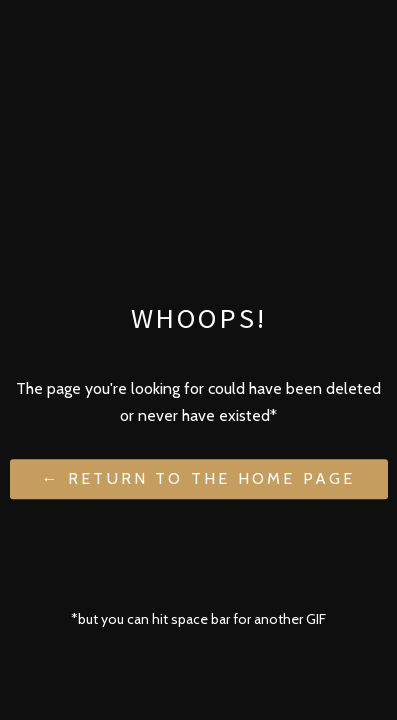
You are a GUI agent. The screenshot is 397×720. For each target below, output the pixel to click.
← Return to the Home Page (199, 479)
